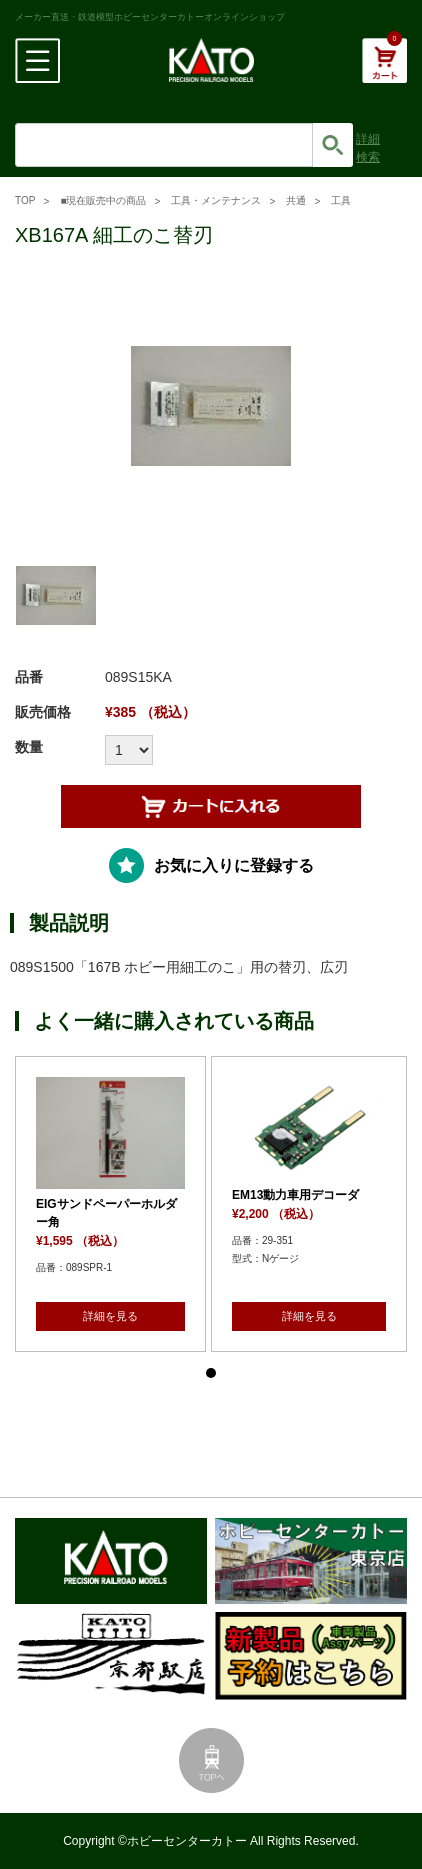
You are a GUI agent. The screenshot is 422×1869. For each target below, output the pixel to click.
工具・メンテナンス (216, 200)
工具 (341, 200)
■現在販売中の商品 (103, 200)
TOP (25, 200)
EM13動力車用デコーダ (295, 1195)
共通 (296, 200)
